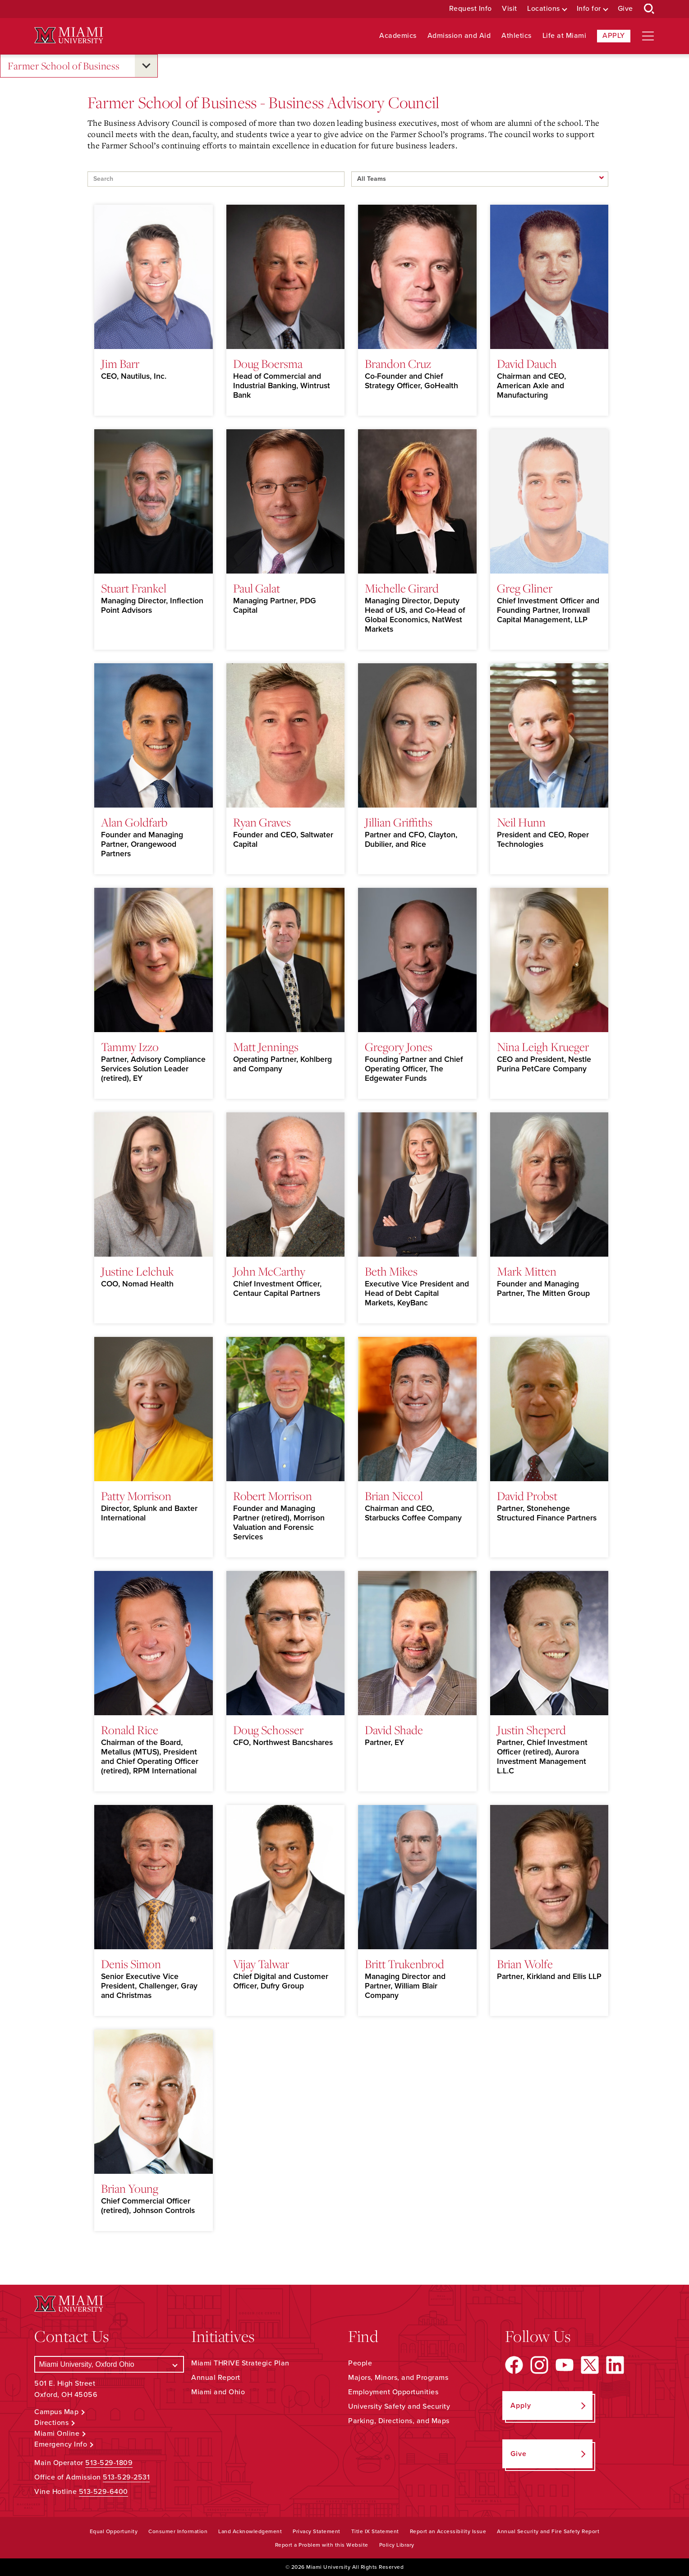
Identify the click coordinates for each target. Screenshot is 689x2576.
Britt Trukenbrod (404, 1963)
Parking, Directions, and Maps (399, 2420)
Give (625, 9)
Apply (613, 35)
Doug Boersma (268, 363)
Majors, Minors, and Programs (398, 2377)
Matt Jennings (266, 1046)
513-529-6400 (103, 2491)
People (360, 2363)
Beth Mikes (391, 1271)
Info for (589, 9)
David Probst (527, 1495)
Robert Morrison (272, 1495)
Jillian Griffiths (398, 822)
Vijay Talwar (261, 1963)
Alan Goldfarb (134, 822)
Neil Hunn (521, 822)
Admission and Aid (459, 36)
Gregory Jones (398, 1046)
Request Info (470, 9)
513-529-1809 (109, 2462)
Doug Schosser (268, 1729)
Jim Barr (120, 363)
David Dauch (527, 363)
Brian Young (129, 2188)
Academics (398, 36)
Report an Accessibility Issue (448, 2531)
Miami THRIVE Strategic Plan (240, 2363)
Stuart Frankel (133, 588)
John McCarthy (269, 1271)
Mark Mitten (526, 1271)
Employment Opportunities (393, 2392)
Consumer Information (177, 2531)
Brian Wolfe (525, 1963)
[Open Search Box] (649, 9)
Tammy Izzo (130, 1046)
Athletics (516, 36)
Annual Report (215, 2377)
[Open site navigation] (648, 36)
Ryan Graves (262, 822)
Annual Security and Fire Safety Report (548, 2531)
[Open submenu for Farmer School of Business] (146, 66)
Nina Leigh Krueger (543, 1046)
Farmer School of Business (64, 66)
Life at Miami (564, 36)
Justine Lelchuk (137, 1271)
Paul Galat (256, 588)
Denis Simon (131, 1963)
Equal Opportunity (114, 2531)
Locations (543, 9)
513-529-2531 (126, 2477)
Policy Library (396, 2545)
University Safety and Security (399, 2406)
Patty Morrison (136, 1495)
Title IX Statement (375, 2531)
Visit (509, 9)
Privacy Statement (316, 2531)
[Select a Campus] (109, 2364)
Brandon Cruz (398, 363)
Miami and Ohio (218, 2392)
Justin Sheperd (531, 1729)
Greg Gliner (524, 588)
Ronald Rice (129, 1729)
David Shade (394, 1729)
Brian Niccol (394, 1495)
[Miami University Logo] (68, 35)
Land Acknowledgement (250, 2531)
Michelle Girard (402, 588)
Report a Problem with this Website (321, 2545)
